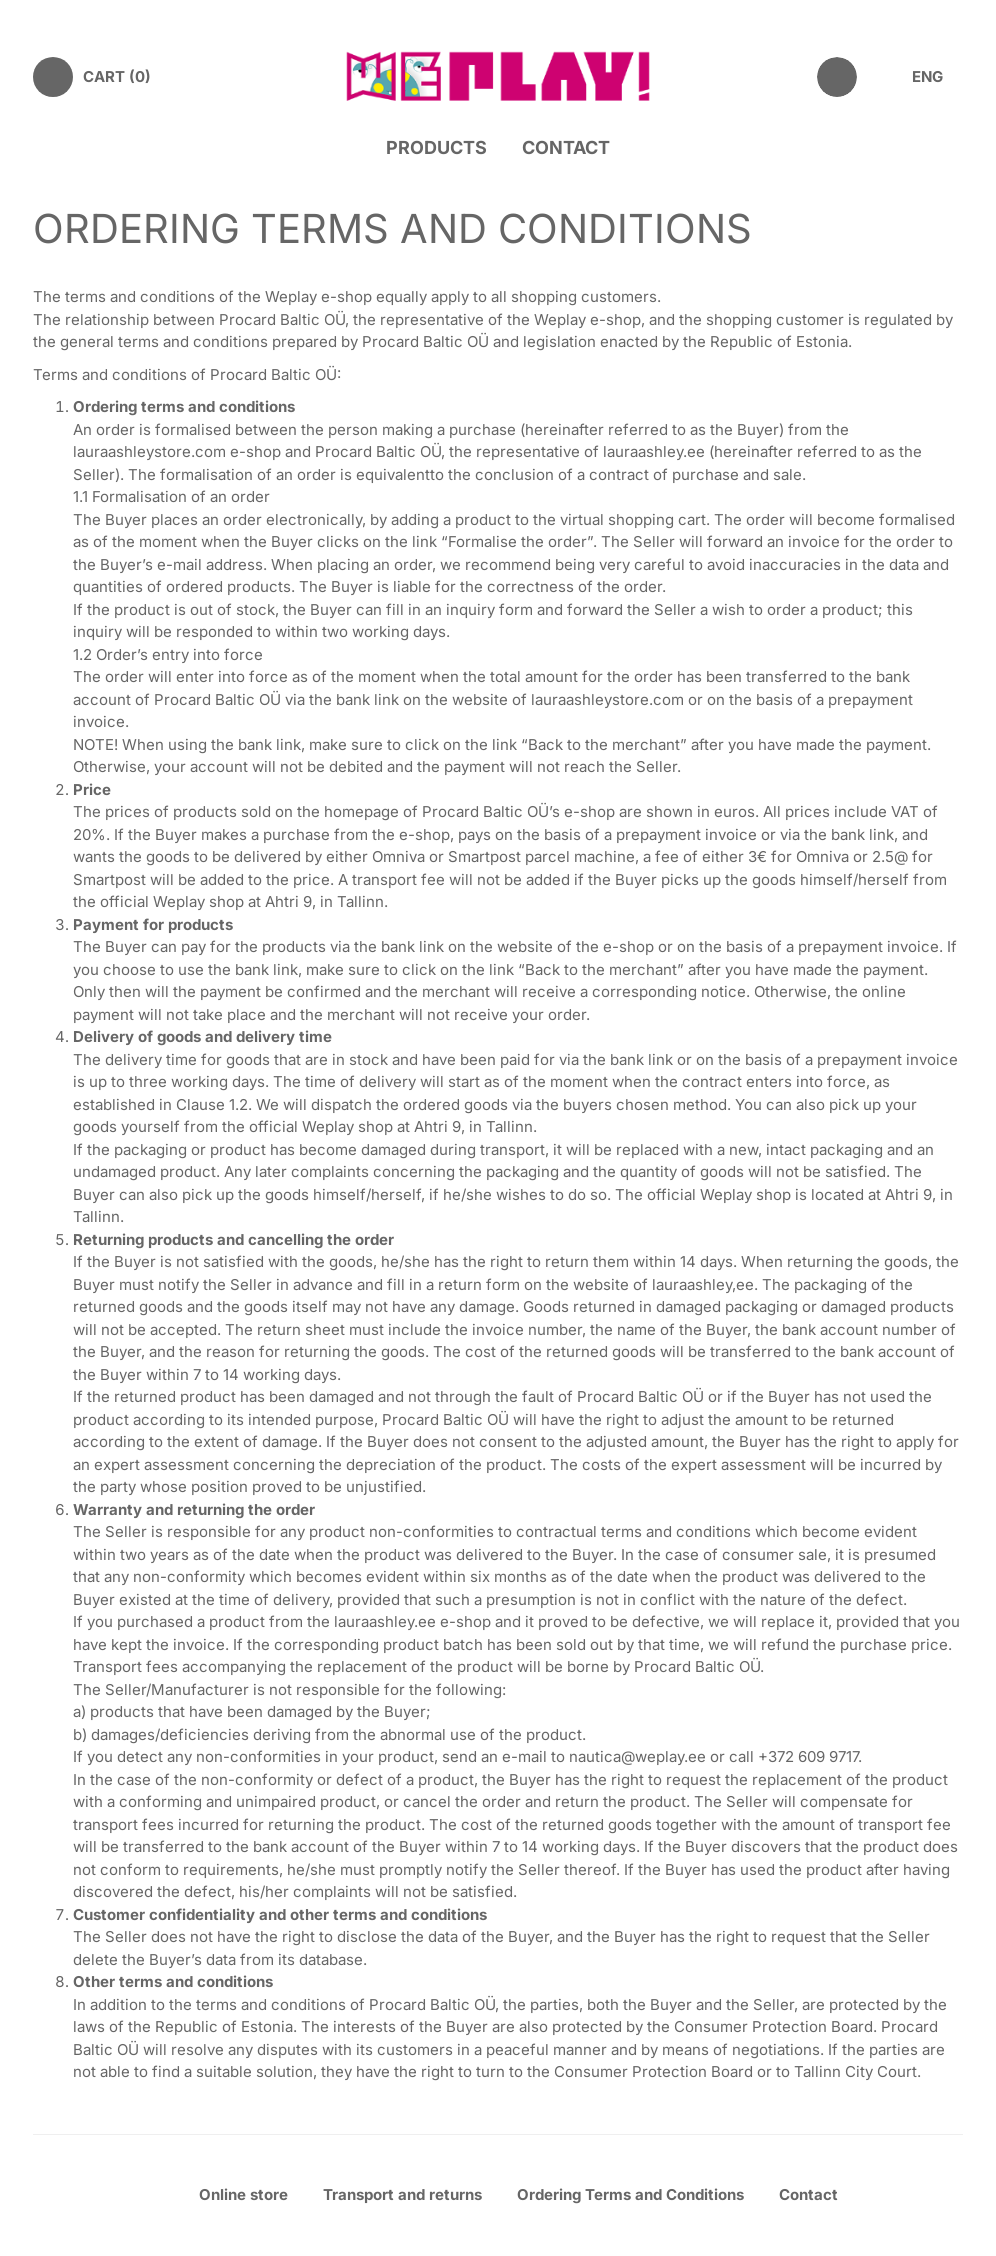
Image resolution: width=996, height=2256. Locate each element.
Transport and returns (402, 2194)
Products (436, 147)
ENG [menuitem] (927, 76)
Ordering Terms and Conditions (630, 2194)
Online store (243, 2194)
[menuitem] (937, 77)
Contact (566, 147)
